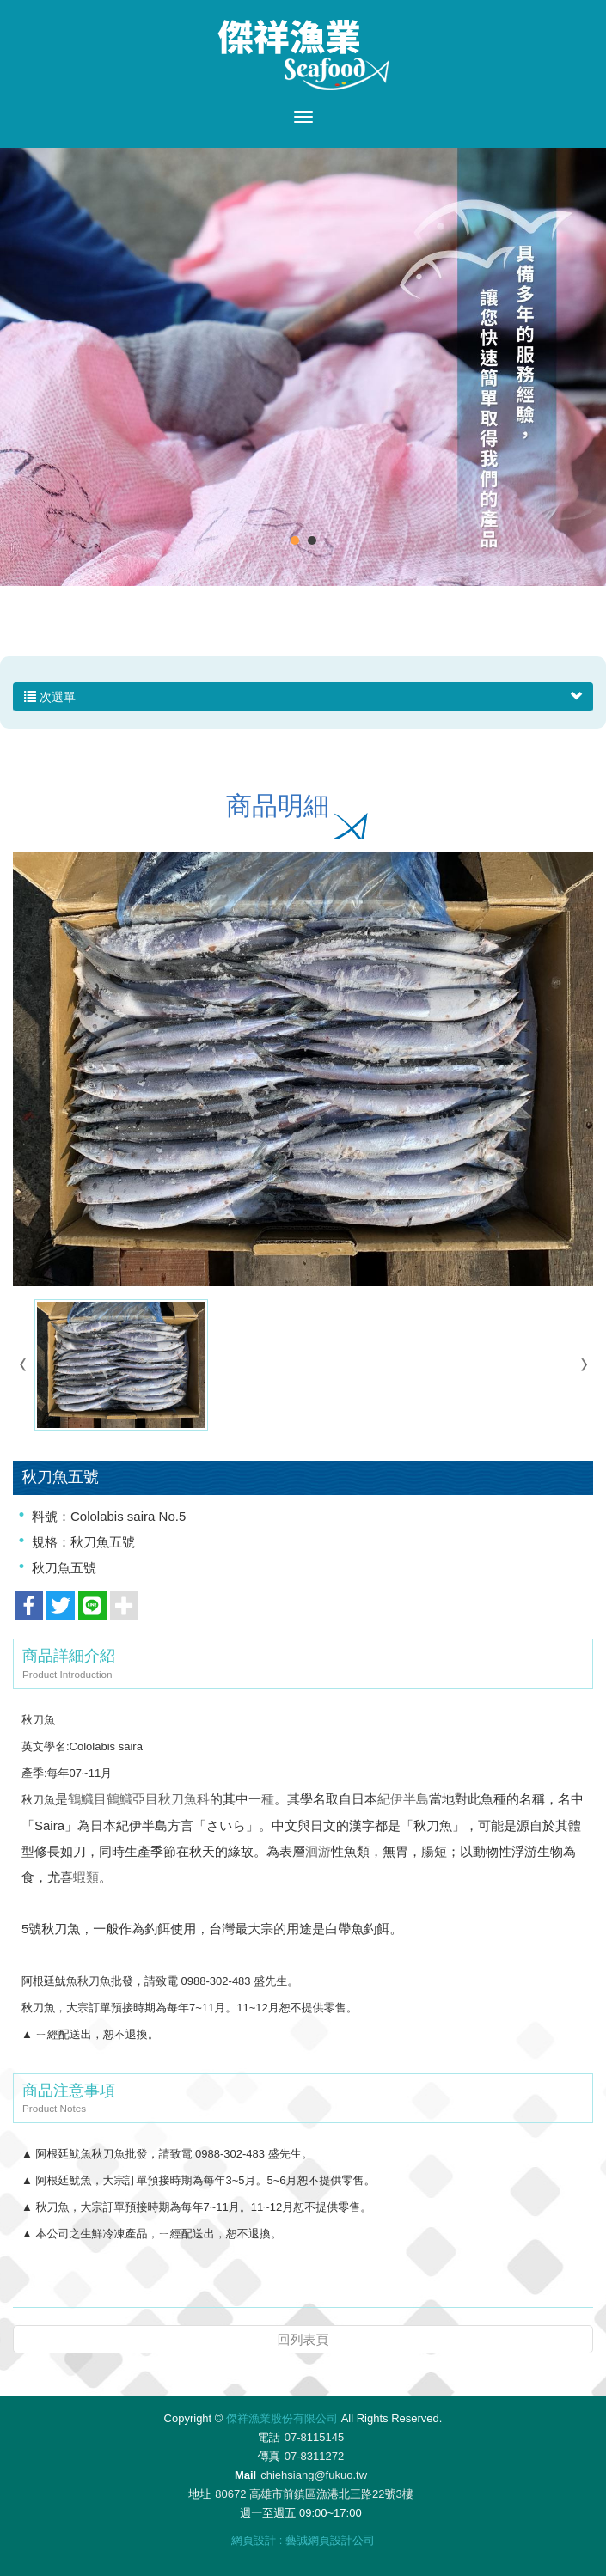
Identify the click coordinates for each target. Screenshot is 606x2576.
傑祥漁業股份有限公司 (303, 55)
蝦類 (86, 1877)
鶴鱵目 (87, 1799)
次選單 (303, 696)
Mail (245, 2475)
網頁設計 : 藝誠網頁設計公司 (303, 2540)
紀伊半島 (403, 1799)
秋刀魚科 (184, 1799)
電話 (269, 2437)
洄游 (318, 1851)
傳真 (269, 2456)
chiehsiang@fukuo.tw (313, 2475)
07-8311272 (314, 2456)
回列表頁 (303, 2339)
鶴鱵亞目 (132, 1799)
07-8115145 (314, 2437)
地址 (199, 2493)
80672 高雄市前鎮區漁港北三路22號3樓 (314, 2493)
